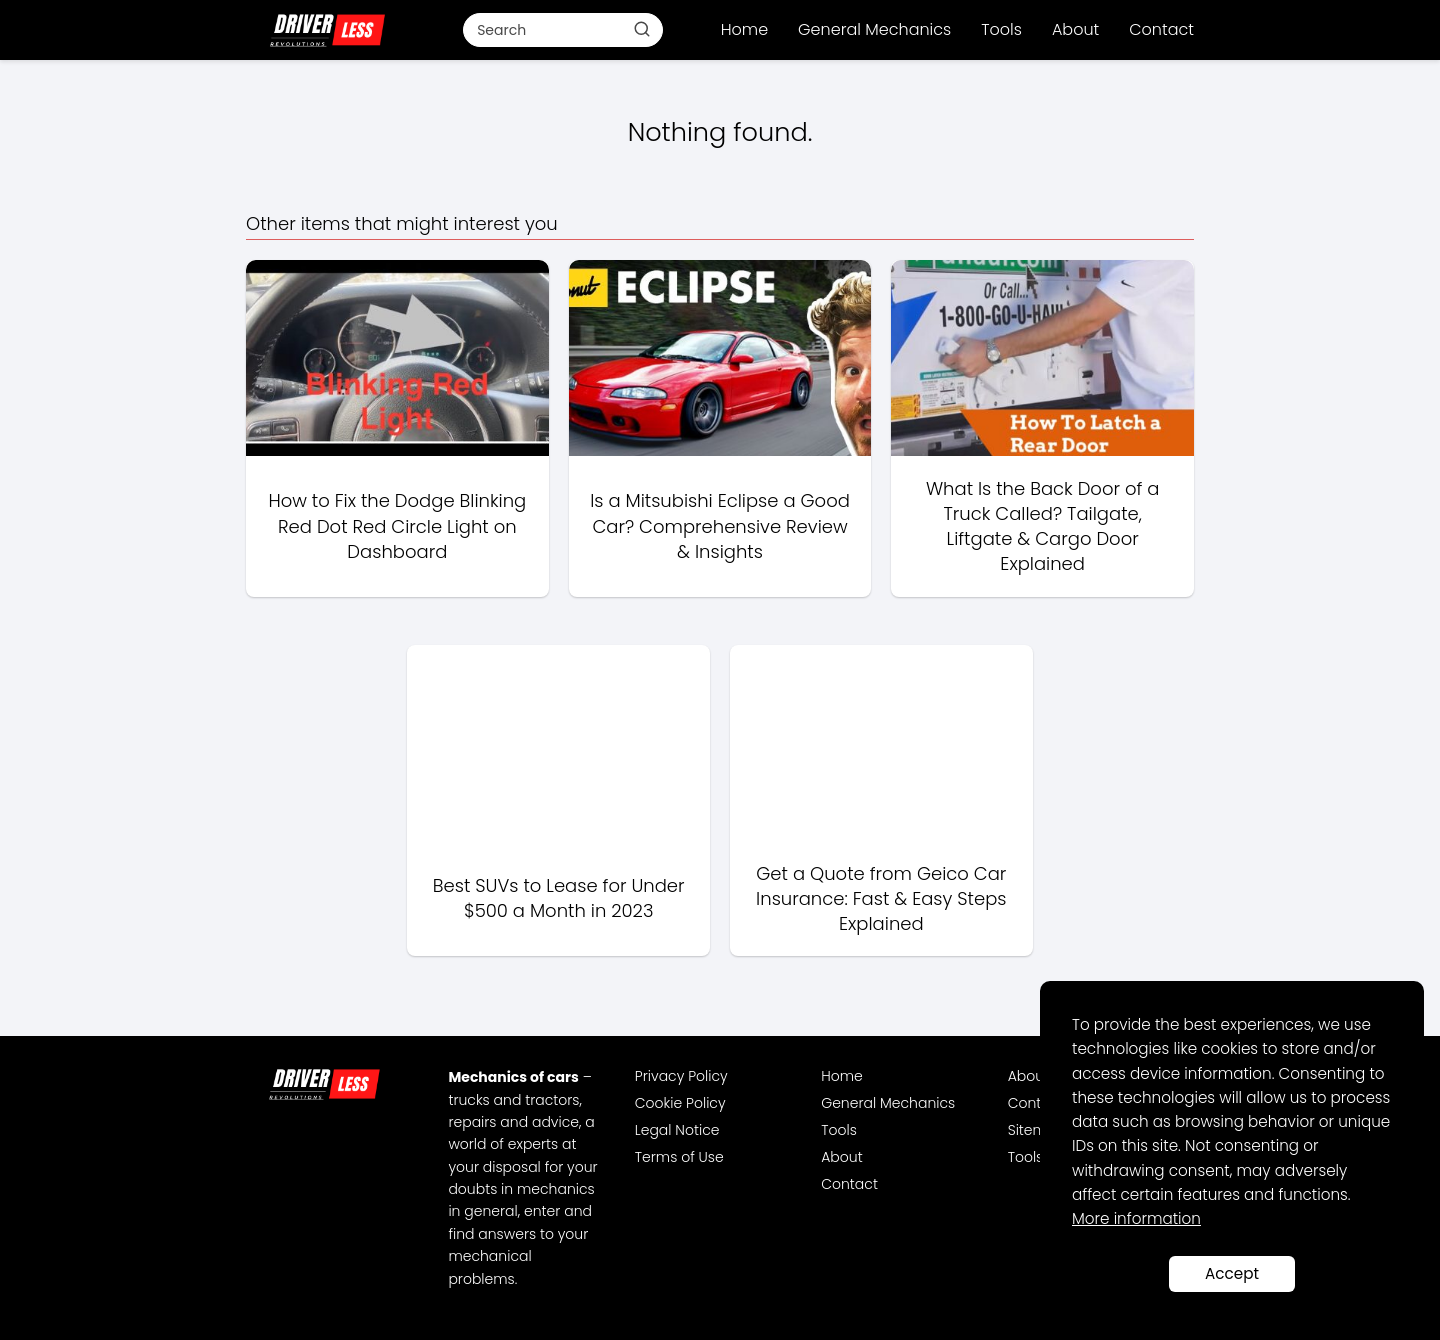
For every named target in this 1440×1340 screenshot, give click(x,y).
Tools (1001, 29)
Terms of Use (679, 1157)
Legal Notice (677, 1130)
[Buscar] (642, 29)
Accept (1232, 1273)
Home (744, 29)
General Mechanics (874, 29)
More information (1136, 1218)
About (1075, 29)
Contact (1161, 29)
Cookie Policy (680, 1103)
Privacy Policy (681, 1076)
